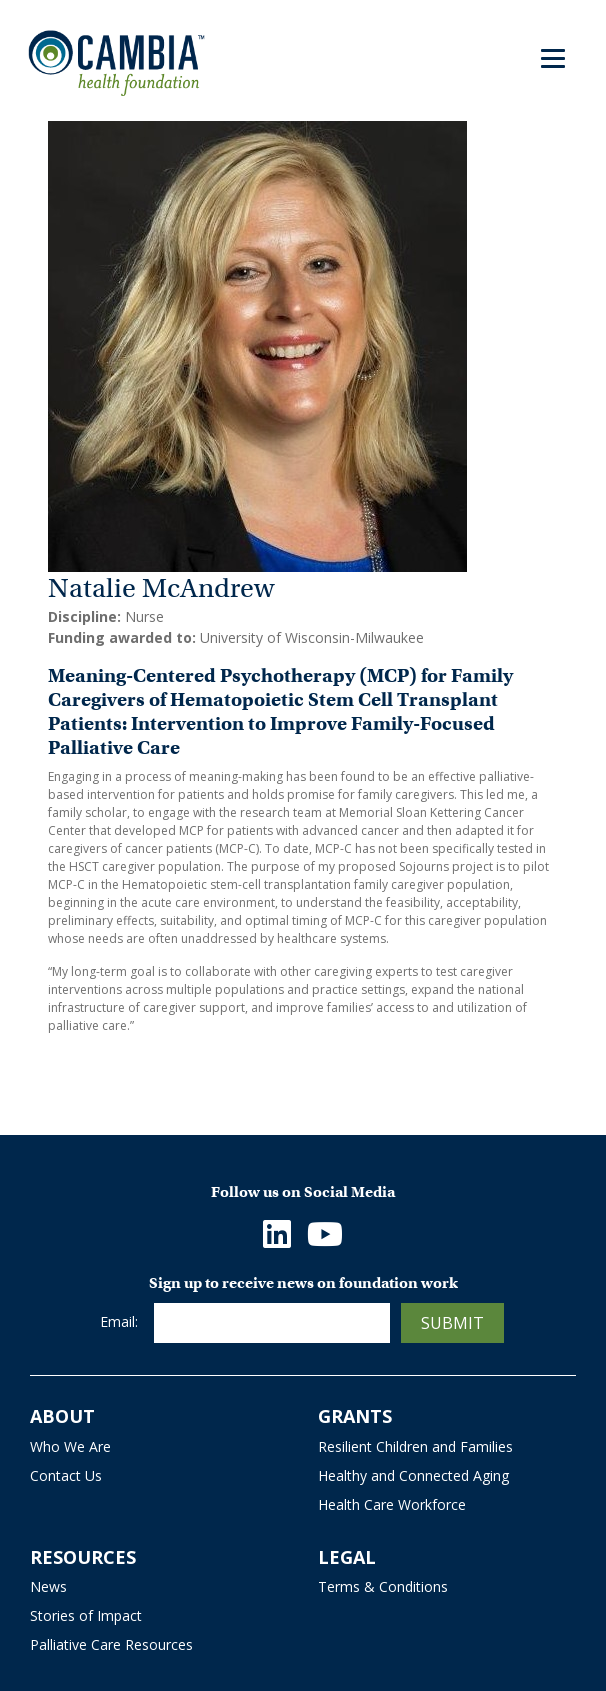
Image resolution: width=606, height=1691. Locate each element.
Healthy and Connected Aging (413, 1475)
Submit (452, 1323)
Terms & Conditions (383, 1586)
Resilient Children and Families (415, 1446)
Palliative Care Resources (111, 1644)
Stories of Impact (86, 1615)
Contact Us (66, 1475)
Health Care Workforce (392, 1504)
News (48, 1586)
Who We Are (70, 1446)
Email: (119, 1321)
